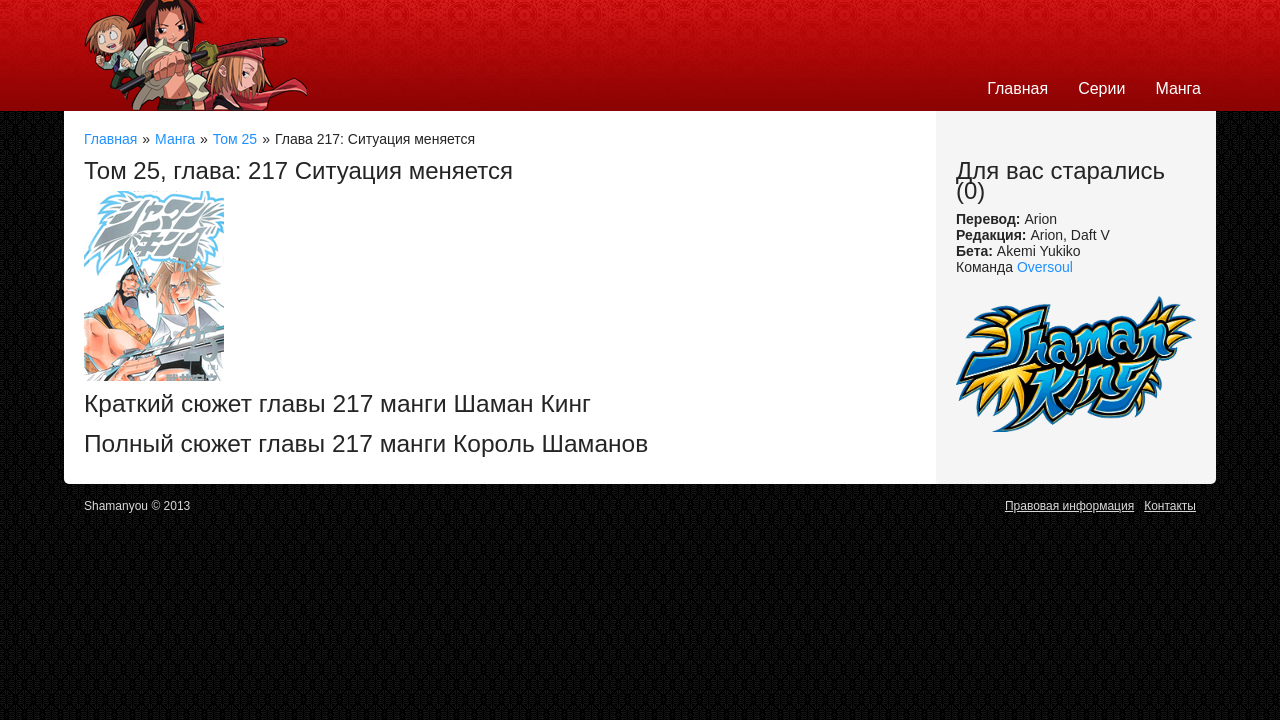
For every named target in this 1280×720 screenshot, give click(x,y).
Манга (1178, 88)
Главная (1017, 88)
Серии (1101, 88)
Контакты (1170, 506)
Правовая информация (1069, 506)
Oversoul (1045, 267)
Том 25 (235, 139)
